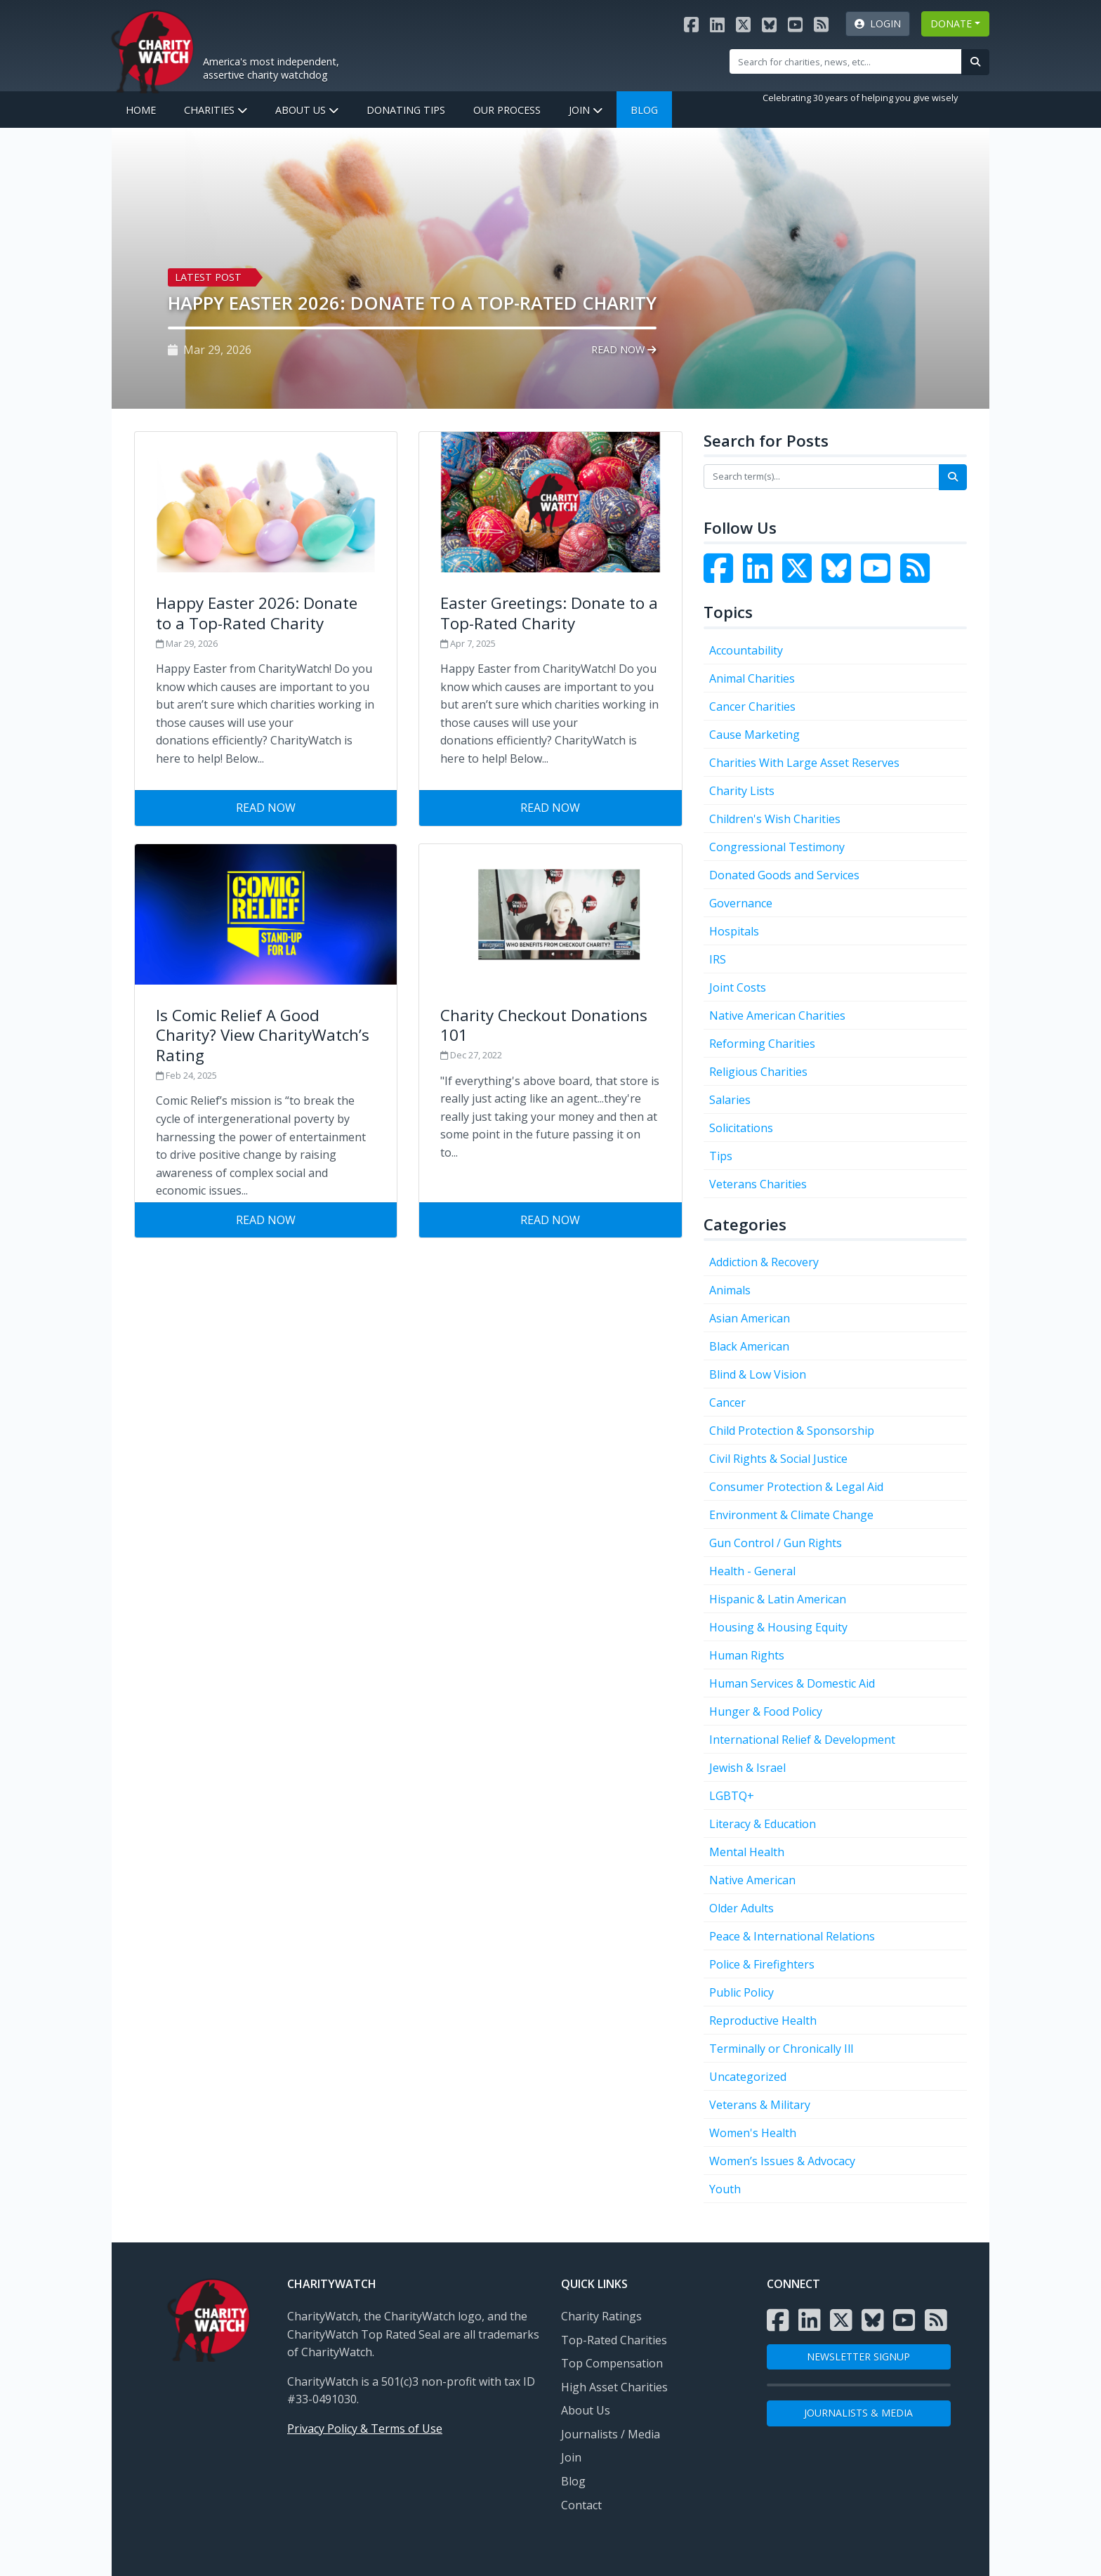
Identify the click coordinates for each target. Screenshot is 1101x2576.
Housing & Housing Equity (778, 1627)
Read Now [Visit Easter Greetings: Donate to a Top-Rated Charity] (550, 807)
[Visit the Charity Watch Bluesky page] (769, 24)
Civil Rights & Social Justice (778, 1458)
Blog (644, 110)
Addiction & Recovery (764, 1262)
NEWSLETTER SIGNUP (858, 2356)
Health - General (752, 1571)
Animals (730, 1290)
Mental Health (746, 1852)
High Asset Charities (614, 2387)
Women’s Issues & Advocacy (782, 2161)
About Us (306, 110)
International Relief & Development (802, 1739)
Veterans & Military (759, 2104)
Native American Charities (777, 1015)
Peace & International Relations (792, 1936)
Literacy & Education (762, 1824)
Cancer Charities (752, 706)
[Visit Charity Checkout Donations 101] (550, 1023)
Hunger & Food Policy (765, 1711)
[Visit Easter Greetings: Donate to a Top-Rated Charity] (550, 611)
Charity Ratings (601, 2316)
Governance (740, 903)
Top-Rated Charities (614, 2340)
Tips (720, 1156)
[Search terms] (822, 476)
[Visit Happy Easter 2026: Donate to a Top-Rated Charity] (266, 611)
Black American (749, 1346)
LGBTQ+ (731, 1795)
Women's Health (752, 2133)
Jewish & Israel (747, 1767)
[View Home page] (152, 50)
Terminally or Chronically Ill (781, 2048)
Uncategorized (747, 2076)
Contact (581, 2505)
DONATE (951, 23)
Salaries (730, 1100)
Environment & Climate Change (791, 1515)
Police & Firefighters (762, 1964)
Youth (725, 2189)
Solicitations (741, 1128)
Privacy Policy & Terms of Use (364, 2428)
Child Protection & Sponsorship (791, 1430)
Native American (752, 1880)
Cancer (727, 1402)
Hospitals (734, 931)
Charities (215, 110)
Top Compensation (612, 2363)
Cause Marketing (754, 734)
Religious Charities (758, 1071)
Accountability (746, 650)
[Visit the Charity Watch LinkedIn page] (717, 24)
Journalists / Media (610, 2434)
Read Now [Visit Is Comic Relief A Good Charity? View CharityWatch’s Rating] (266, 1220)
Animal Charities (752, 678)
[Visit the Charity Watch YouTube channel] (795, 24)
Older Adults (741, 1908)
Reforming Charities (762, 1043)
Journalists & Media (858, 2412)
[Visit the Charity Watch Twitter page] (800, 576)
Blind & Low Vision (757, 1374)
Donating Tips (406, 110)
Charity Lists (741, 791)
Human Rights (746, 1655)
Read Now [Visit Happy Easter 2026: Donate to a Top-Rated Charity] (266, 807)
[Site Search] (846, 61)
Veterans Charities (758, 1184)
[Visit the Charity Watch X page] (743, 24)
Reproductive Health (763, 2020)
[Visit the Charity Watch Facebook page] (691, 24)
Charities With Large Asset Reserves (804, 762)
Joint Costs (737, 987)
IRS (717, 959)
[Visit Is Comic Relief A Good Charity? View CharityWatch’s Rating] (266, 1023)
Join (585, 110)
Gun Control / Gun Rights (775, 1543)
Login (878, 23)
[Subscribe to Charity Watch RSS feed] (821, 24)
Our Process (507, 110)
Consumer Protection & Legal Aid (796, 1486)
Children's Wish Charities (774, 819)
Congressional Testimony (777, 847)
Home (141, 110)
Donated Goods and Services (784, 875)
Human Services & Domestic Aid (792, 1683)
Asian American (749, 1318)
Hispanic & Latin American (777, 1599)
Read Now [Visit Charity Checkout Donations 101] (550, 1220)
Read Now (624, 349)
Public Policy (741, 1992)
